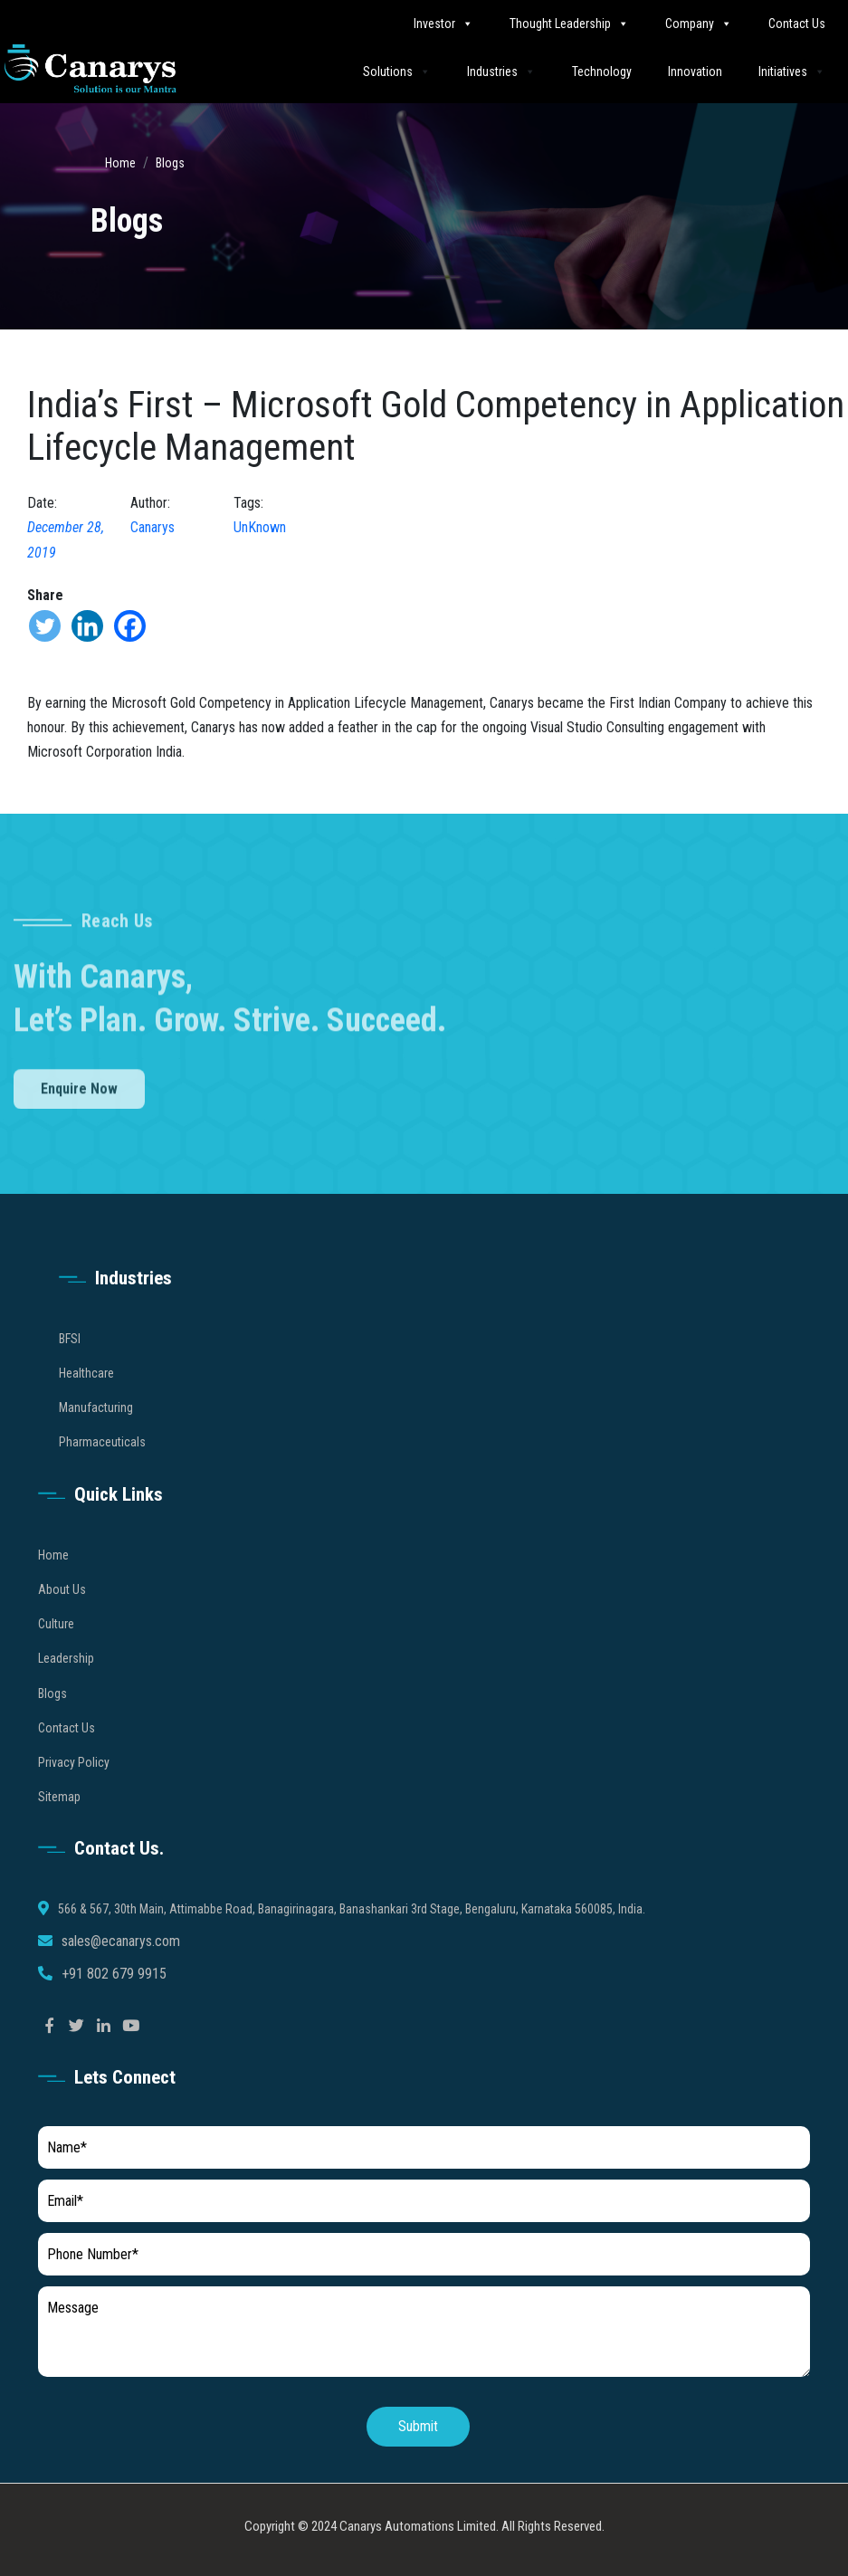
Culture (56, 1654)
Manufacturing (96, 1438)
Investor (443, 23)
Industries (501, 71)
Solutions (397, 71)
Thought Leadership (569, 23)
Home (120, 163)
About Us (62, 1620)
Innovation (695, 71)
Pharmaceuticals (102, 1472)
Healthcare (86, 1404)
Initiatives (791, 71)
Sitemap (59, 1827)
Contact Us (796, 23)
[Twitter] (45, 626)
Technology (602, 71)
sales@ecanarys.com (121, 1971)
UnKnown (259, 527)
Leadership (66, 1689)
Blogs (170, 163)
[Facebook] (130, 626)
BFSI (70, 1369)
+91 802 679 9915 (114, 2004)
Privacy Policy (74, 1793)
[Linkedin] (87, 626)
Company (698, 23)
